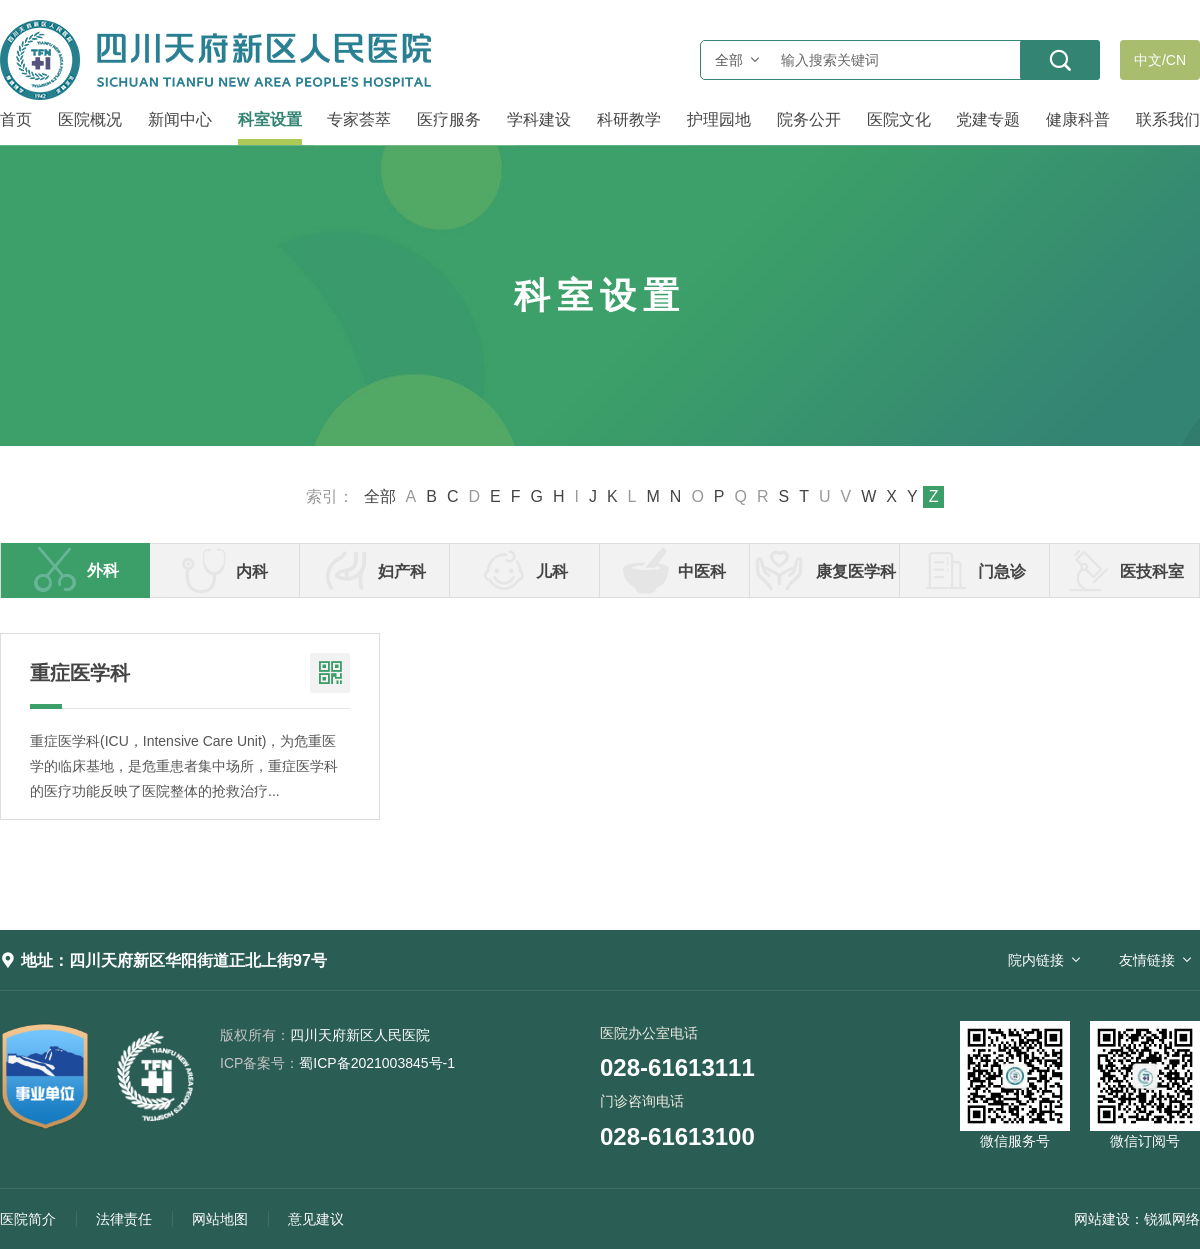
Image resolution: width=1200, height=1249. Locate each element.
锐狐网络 (1172, 1219)
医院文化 (899, 119)
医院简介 (28, 1219)
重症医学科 (80, 673)
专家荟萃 (359, 119)
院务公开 (809, 119)
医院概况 (90, 119)
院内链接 (1036, 960)
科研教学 (629, 119)
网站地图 (220, 1219)
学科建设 (539, 119)
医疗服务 (449, 119)
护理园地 (719, 119)
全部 (380, 497)
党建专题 (988, 119)
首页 (16, 119)
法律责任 (124, 1219)
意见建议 (316, 1219)
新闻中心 (180, 119)
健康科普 (1078, 119)
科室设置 (270, 119)
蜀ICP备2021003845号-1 (337, 1063)
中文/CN (1160, 60)
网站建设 (1102, 1219)
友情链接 (1147, 960)
